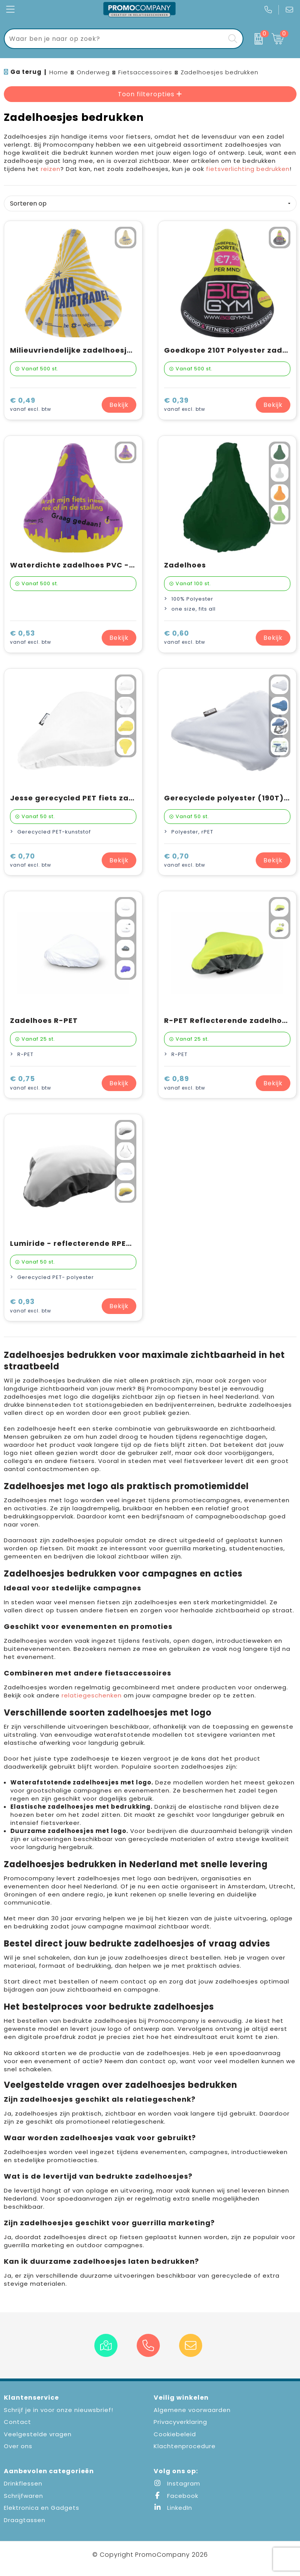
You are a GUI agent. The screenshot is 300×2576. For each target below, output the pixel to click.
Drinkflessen (23, 2483)
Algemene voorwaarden (192, 2410)
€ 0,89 (184, 1083)
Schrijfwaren (23, 2496)
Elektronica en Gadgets (41, 2508)
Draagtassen (24, 2520)
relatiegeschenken (92, 1695)
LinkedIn (173, 2508)
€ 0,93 (30, 1306)
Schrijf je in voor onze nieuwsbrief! (58, 2410)
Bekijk (119, 404)
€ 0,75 (30, 1083)
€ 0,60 (184, 638)
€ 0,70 (30, 861)
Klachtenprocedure (185, 2446)
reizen (50, 169)
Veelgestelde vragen (38, 2434)
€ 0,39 (184, 405)
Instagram (177, 2483)
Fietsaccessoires (145, 72)
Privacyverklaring (180, 2422)
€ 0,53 (30, 638)
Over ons (18, 2446)
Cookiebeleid (175, 2434)
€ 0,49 (30, 405)
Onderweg (93, 72)
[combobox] (114, 39)
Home (58, 72)
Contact (17, 2422)
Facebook (176, 2496)
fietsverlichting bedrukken (248, 169)
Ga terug (26, 72)
